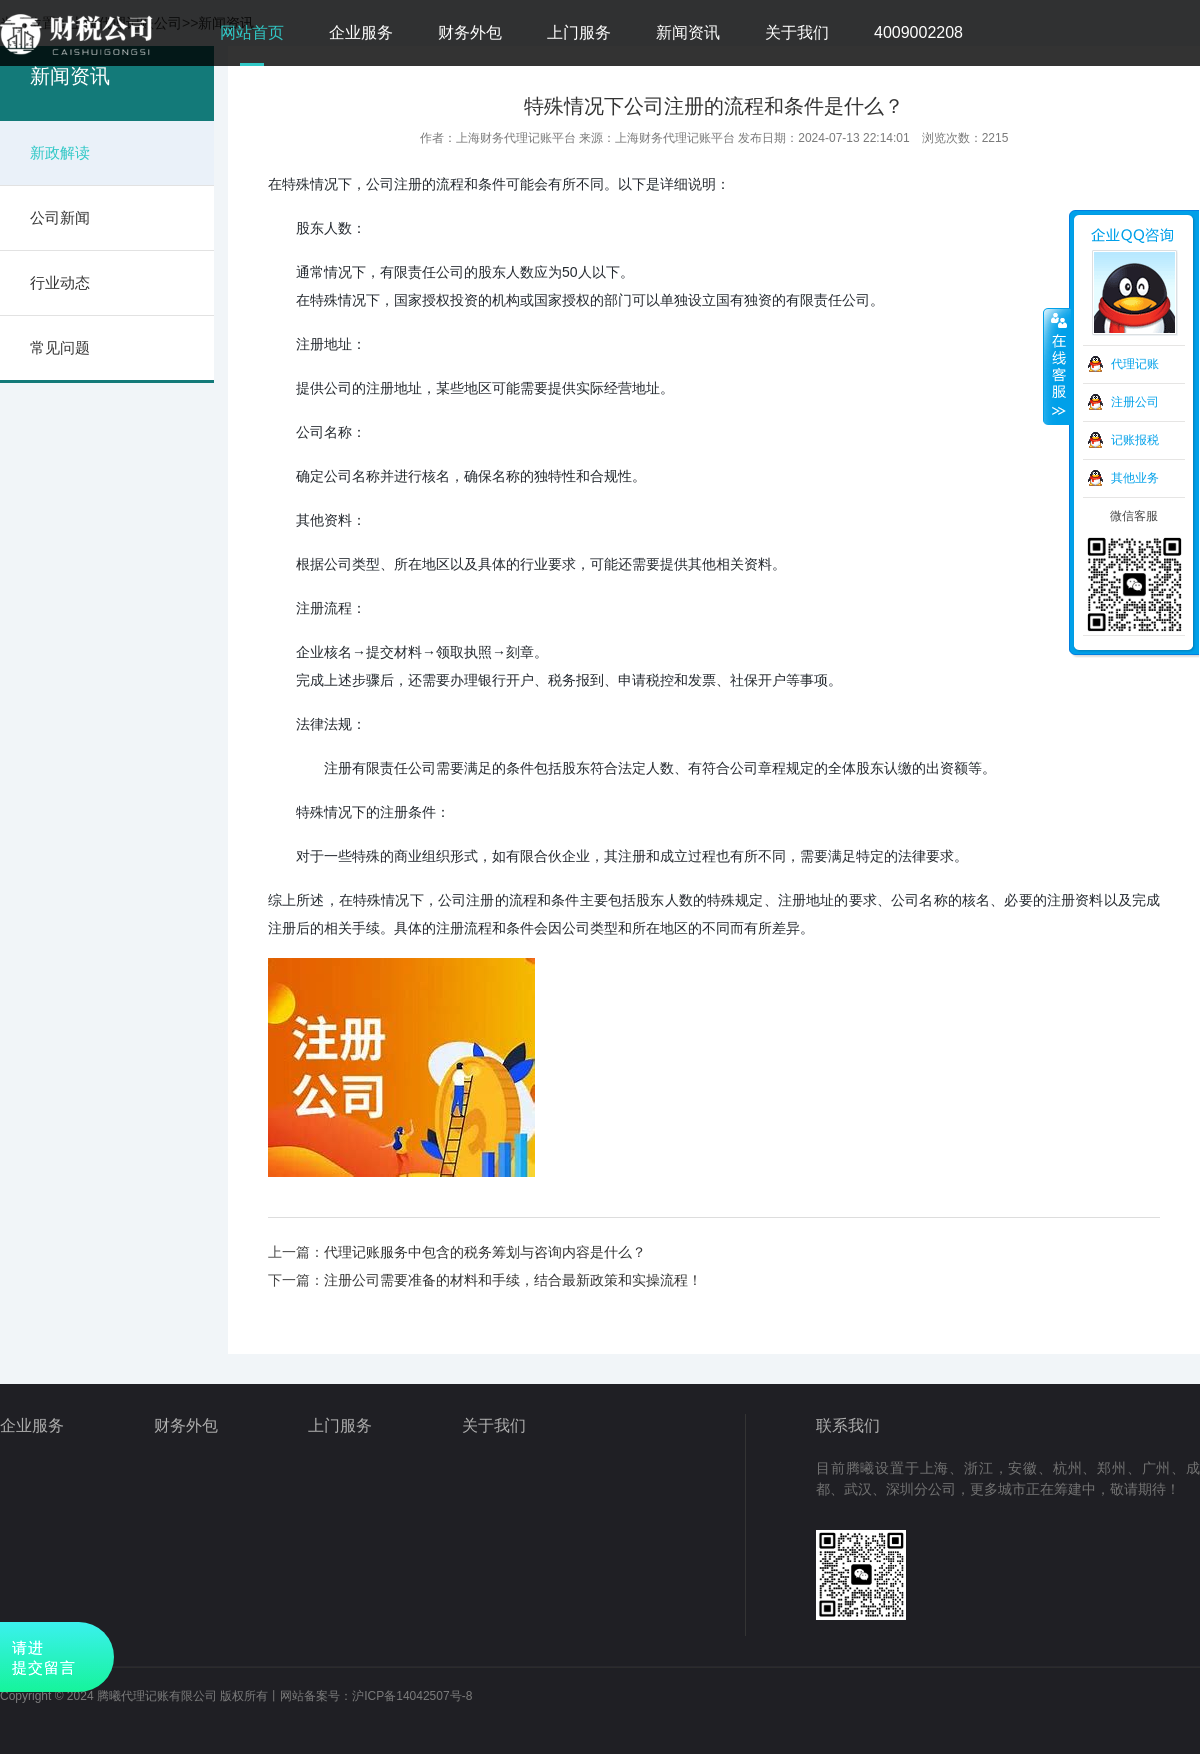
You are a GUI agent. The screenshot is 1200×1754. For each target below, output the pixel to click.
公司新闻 (60, 217)
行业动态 (60, 282)
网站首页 (252, 32)
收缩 (1057, 367)
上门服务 (579, 32)
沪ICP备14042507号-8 (412, 1696)
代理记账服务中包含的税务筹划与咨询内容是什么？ (485, 1252)
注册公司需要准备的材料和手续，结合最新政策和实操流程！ (513, 1280)
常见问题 (60, 347)
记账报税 (1135, 440)
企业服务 (361, 32)
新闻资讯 (688, 32)
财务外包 (470, 32)
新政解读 (60, 152)
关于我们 (797, 32)
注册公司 (1135, 402)
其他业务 (1135, 478)
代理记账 (1135, 364)
